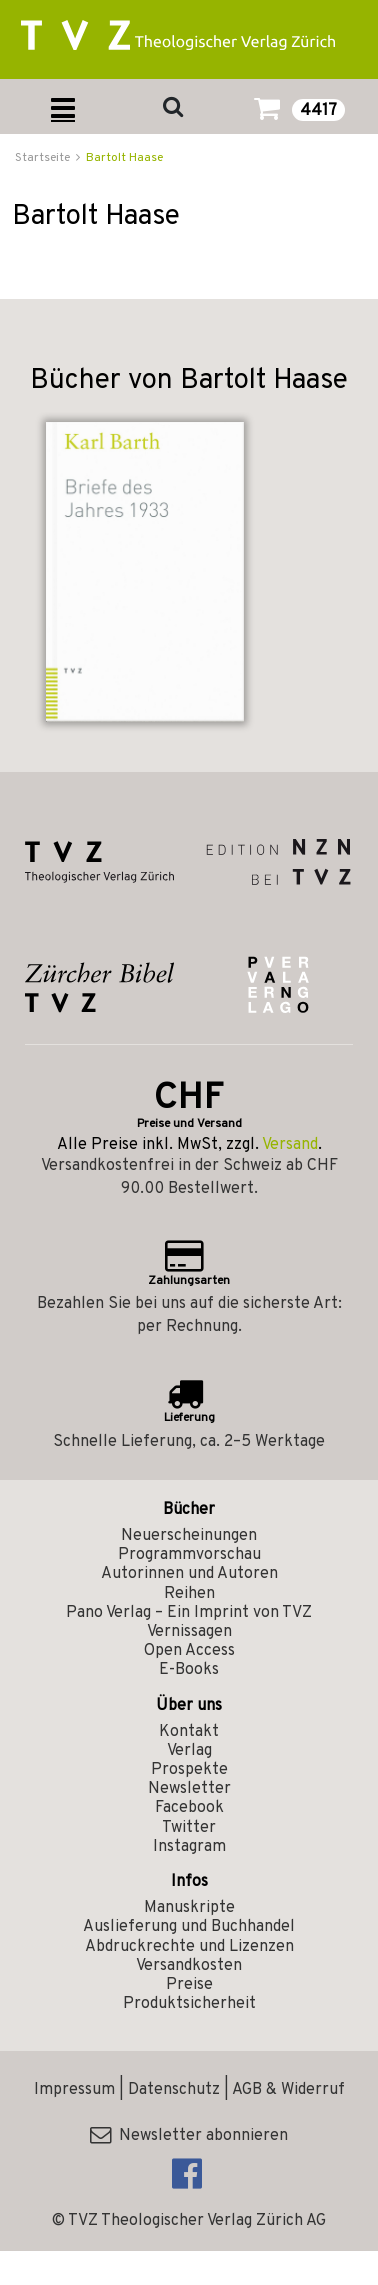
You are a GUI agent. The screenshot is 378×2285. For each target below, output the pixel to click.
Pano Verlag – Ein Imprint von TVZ (189, 1613)
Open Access (189, 1651)
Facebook (189, 1808)
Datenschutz (174, 2090)
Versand (290, 1145)
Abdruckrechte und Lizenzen (189, 1947)
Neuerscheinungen (189, 1536)
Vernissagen (189, 1632)
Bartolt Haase (124, 158)
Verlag (189, 1751)
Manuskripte (189, 1908)
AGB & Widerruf (288, 2090)
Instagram (189, 1847)
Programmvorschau (189, 1555)
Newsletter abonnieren (189, 2136)
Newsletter (189, 1789)
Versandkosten (189, 1966)
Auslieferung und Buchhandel (189, 1927)
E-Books (189, 1670)
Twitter (189, 1828)
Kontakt (189, 1732)
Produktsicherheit (189, 2004)
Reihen (189, 1594)
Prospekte (189, 1770)
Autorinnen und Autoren (189, 1574)
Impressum (74, 2090)
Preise (189, 1985)
